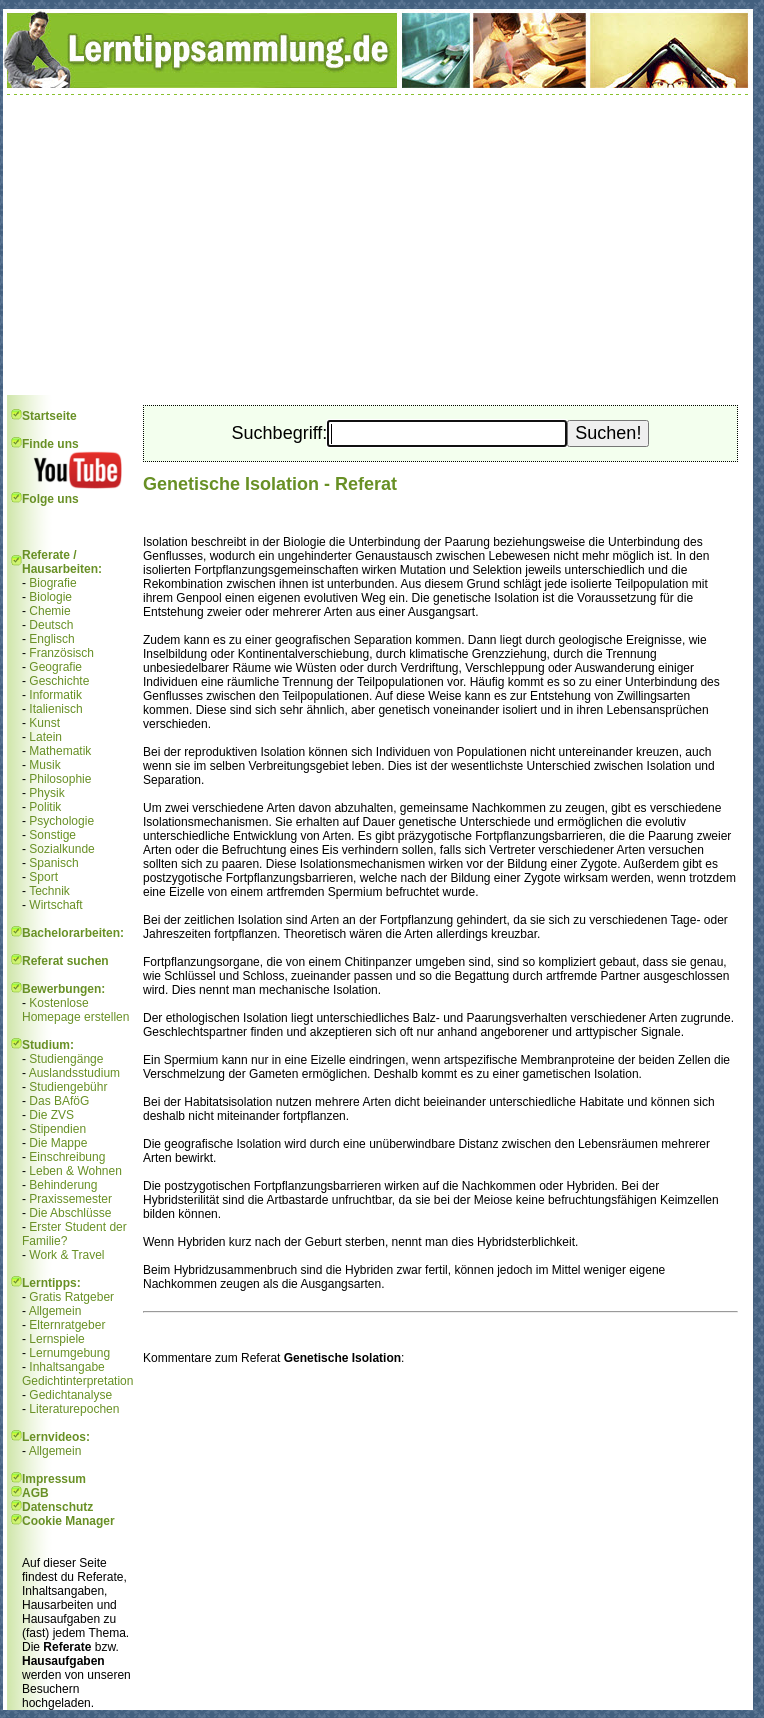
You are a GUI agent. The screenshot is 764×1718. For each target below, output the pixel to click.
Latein (45, 737)
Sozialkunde (61, 849)
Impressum (54, 1479)
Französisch (61, 653)
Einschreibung (67, 1157)
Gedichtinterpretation (77, 1381)
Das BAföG (59, 1101)
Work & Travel (66, 1255)
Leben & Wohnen (75, 1171)
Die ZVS (51, 1115)
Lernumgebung (69, 1353)
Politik (45, 807)
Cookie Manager (68, 1521)
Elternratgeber (67, 1325)
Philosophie (60, 779)
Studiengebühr (68, 1087)
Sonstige (52, 835)
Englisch (51, 639)
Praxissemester (70, 1199)
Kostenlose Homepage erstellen (75, 1010)
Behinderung (63, 1185)
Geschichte (59, 681)
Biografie (52, 583)
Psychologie (61, 821)
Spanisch (53, 863)
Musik (44, 765)
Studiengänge (66, 1059)
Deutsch (51, 625)
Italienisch (55, 709)
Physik (46, 793)
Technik (49, 891)
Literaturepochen (74, 1409)
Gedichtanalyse (70, 1395)
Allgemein (55, 1311)
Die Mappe (58, 1143)
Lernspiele (56, 1339)
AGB (35, 1493)
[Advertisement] (378, 245)
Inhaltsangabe (66, 1367)
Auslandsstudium (74, 1073)
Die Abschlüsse (70, 1213)
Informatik (55, 695)
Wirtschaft (55, 905)
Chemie (49, 611)
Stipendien (57, 1129)
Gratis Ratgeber (71, 1297)
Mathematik (60, 751)
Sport (43, 877)
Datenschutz (57, 1507)
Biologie (50, 597)
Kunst (44, 723)
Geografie (55, 667)
